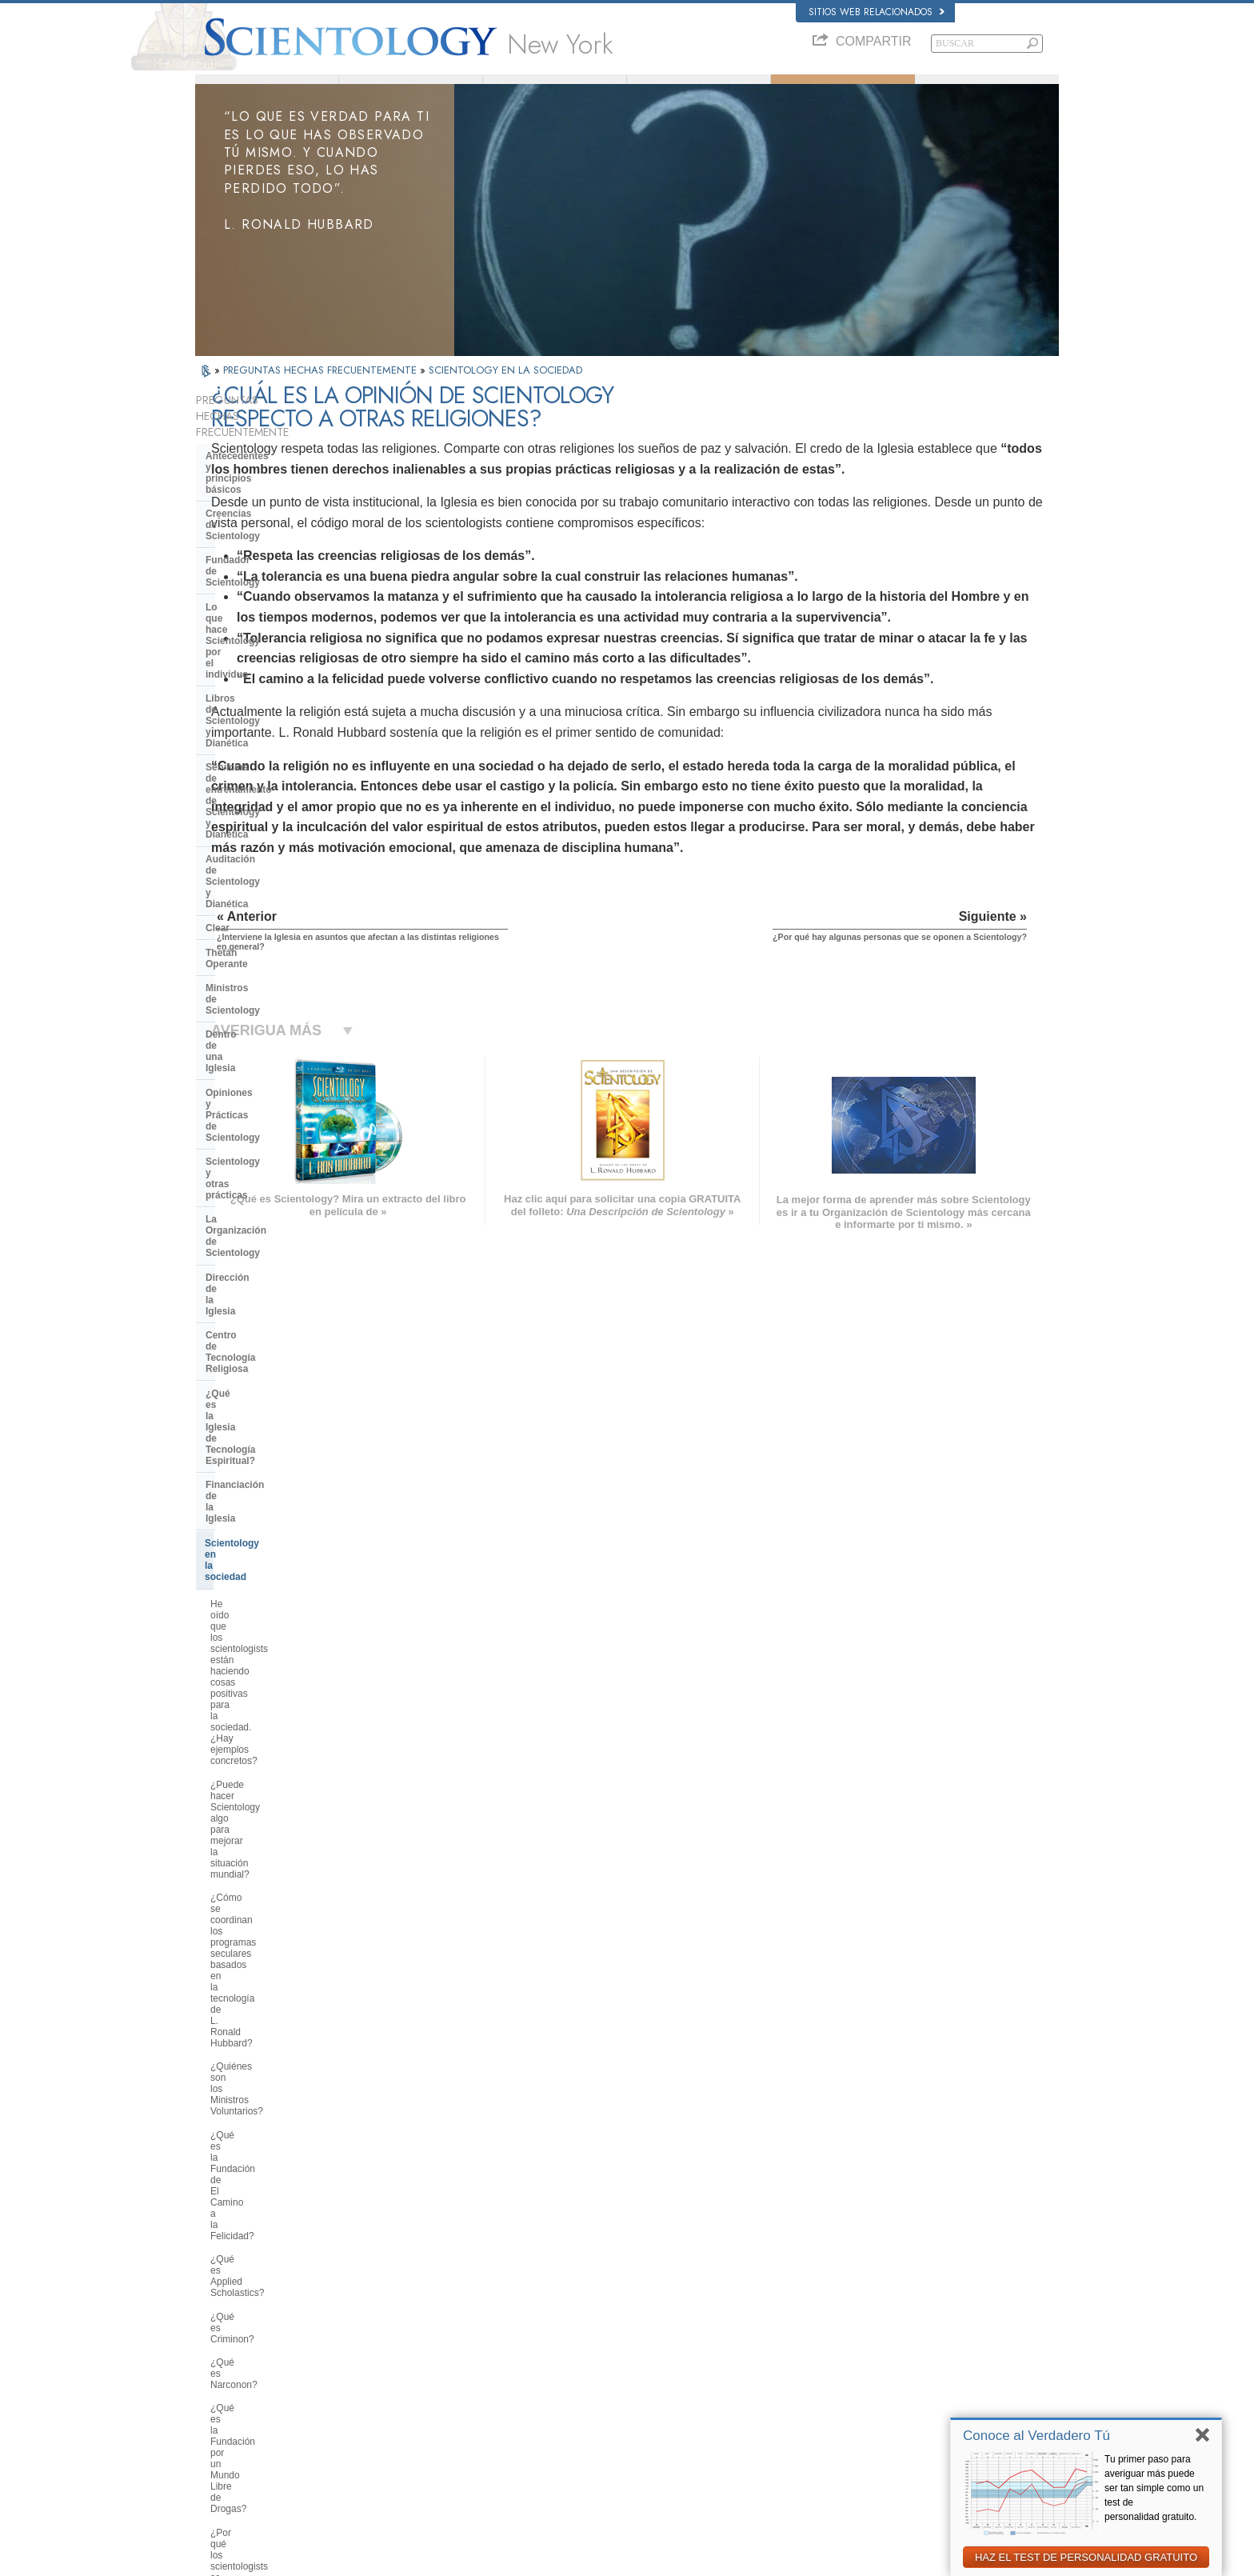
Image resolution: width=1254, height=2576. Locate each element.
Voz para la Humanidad (635, 2321)
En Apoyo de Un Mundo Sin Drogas (891, 2445)
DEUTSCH (224, 2445)
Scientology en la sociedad (266, 966)
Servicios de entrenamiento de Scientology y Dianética (275, 610)
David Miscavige (854, 2353)
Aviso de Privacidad (809, 2559)
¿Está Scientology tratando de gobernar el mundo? (274, 2104)
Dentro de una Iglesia (254, 748)
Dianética (840, 2306)
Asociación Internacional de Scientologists (904, 2399)
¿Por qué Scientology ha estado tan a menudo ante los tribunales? (282, 1909)
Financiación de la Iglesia (263, 941)
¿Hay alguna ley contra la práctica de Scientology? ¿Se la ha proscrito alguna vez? (282, 1995)
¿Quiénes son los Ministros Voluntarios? (268, 1148)
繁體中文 (220, 2414)
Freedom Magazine (860, 2414)
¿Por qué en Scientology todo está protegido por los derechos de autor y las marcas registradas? (283, 1949)
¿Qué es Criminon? (252, 1235)
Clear (218, 676)
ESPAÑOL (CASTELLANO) (434, 2365)
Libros (987, 90)
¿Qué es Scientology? (555, 90)
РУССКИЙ (224, 2399)
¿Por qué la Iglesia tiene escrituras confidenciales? (284, 1840)
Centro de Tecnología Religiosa (277, 881)
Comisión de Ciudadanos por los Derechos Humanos (905, 2497)
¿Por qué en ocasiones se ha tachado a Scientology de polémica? (272, 1719)
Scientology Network (862, 2321)
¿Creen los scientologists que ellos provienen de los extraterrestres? (284, 1874)
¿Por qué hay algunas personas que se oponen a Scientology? (278, 1678)
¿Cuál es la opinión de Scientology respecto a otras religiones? (284, 1644)
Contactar (609, 2414)
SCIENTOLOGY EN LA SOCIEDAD (505, 391)
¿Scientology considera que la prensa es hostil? (274, 1759)
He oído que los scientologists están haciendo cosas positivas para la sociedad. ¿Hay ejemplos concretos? (280, 1010)
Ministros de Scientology (262, 724)
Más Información (622, 2399)
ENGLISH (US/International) (258, 2303)
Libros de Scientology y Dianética (282, 580)
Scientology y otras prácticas (272, 808)
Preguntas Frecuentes (843, 90)
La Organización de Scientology (278, 832)
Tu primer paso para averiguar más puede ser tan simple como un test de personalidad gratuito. (1154, 2488)
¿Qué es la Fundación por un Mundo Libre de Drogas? (272, 1288)
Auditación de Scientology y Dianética (270, 645)
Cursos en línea (621, 2383)
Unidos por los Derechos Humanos (890, 2461)
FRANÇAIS (225, 2349)
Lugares (606, 2429)
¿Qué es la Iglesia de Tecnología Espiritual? (279, 911)
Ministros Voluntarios (699, 90)
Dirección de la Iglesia (256, 856)
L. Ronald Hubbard (410, 90)
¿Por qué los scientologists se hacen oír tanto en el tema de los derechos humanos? (280, 1328)
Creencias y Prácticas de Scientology (663, 2306)
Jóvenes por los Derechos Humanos (893, 2476)
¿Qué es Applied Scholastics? (273, 1212)
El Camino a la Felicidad (869, 2429)
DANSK (218, 2333)
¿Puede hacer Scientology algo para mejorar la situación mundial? (283, 1056)
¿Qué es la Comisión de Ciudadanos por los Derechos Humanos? (273, 1409)
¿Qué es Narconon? (253, 1259)
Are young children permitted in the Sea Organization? (284, 2138)
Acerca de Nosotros (267, 90)
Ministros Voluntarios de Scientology (893, 2383)
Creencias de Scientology (264, 496)
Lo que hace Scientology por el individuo (276, 550)
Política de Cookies (893, 2559)
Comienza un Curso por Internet (885, 2368)
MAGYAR (399, 2303)
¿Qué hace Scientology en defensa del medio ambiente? (285, 1506)
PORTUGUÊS (408, 2411)
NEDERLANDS (233, 2429)
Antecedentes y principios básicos (265, 466)
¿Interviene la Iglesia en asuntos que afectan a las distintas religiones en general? (279, 1604)
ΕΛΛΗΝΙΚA (403, 2380)
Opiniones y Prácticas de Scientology (263, 778)
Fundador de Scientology (263, 520)
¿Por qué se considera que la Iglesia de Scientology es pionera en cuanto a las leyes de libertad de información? (285, 1460)
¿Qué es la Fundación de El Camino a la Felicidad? (269, 1182)
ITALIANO (400, 2395)
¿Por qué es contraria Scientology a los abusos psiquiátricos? (282, 1369)
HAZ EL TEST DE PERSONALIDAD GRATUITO (1086, 2557)
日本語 (216, 2383)
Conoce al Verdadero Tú (1036, 2435)
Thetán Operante (244, 700)
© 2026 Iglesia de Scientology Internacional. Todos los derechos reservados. (344, 2559)
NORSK (396, 2318)
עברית (218, 2366)
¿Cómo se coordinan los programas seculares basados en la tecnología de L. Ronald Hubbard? (281, 1102)
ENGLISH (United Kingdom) (258, 2318)
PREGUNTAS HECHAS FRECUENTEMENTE (321, 391)
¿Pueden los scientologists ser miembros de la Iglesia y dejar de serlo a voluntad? (280, 1799)
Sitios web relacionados (876, 12)
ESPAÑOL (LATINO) (421, 2349)
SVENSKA (401, 2333)
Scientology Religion (862, 2337)
